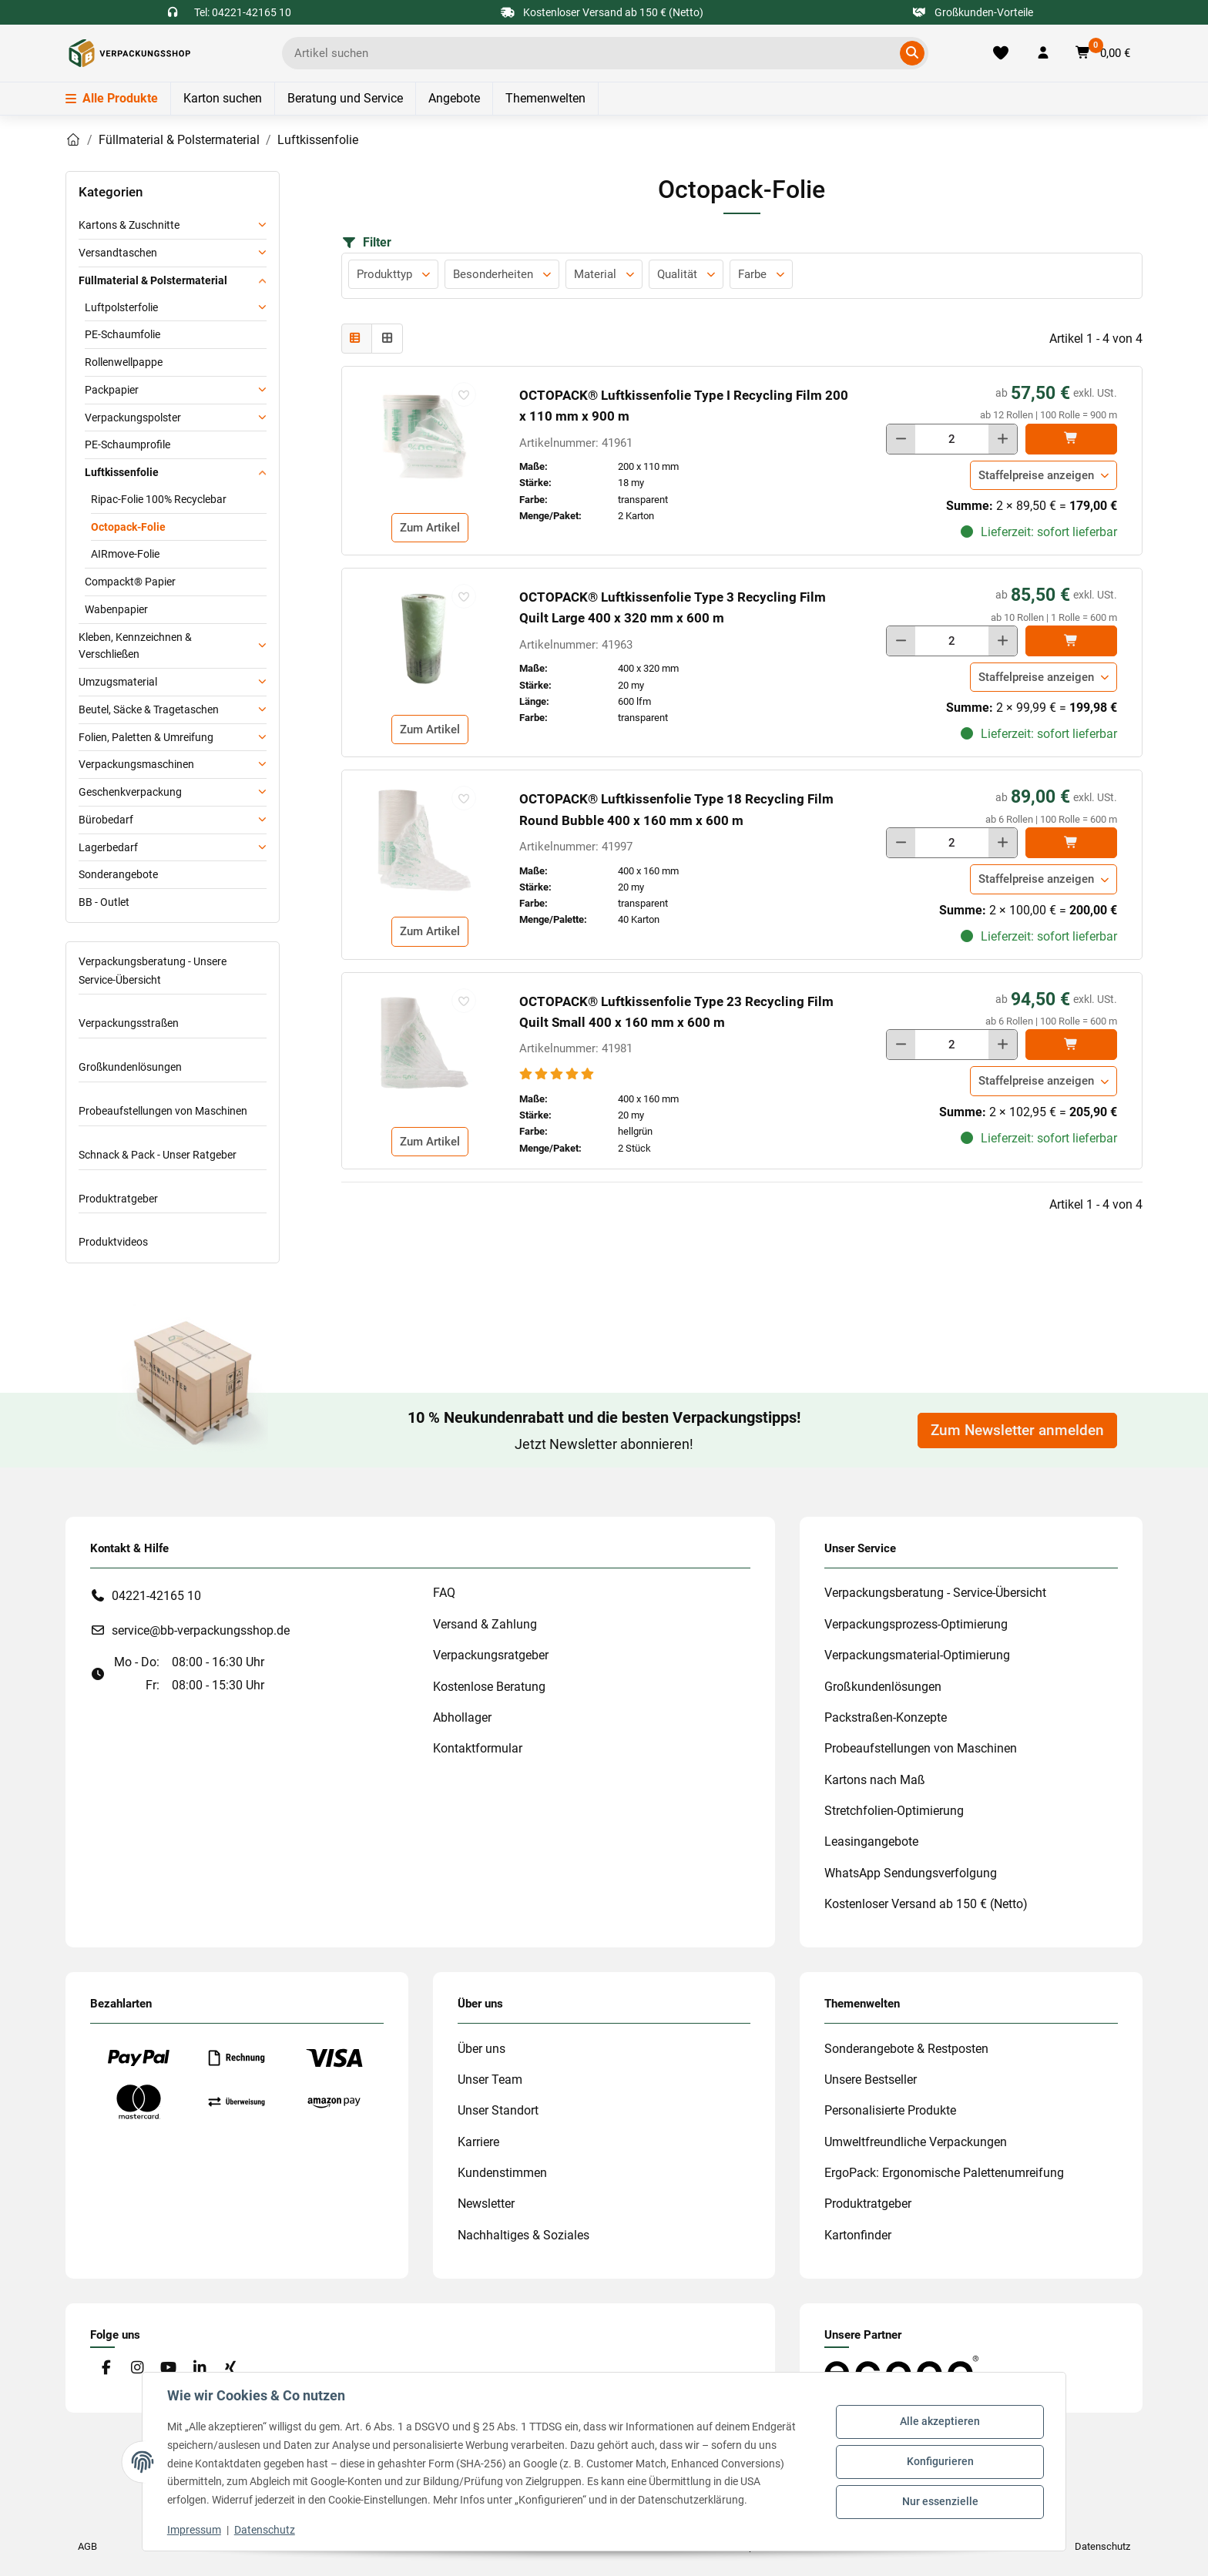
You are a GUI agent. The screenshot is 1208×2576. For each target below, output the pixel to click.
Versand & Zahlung (485, 1624)
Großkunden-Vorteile (973, 12)
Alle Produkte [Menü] (111, 98)
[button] (1043, 53)
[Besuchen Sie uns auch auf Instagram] (137, 2368)
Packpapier (112, 390)
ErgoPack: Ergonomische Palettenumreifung (944, 2172)
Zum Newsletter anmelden (1017, 1430)
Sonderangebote (118, 874)
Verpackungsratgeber (491, 1655)
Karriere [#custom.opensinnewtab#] (478, 2142)
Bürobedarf (106, 819)
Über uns (481, 2048)
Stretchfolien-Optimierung (894, 1810)
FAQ (444, 1592)
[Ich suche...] (594, 53)
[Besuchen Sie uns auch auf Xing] (231, 2368)
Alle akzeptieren (940, 2422)
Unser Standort (498, 2110)
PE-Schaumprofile (127, 444)
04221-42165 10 (156, 1595)
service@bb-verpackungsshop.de (201, 1630)
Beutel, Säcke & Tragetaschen (149, 709)
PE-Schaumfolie (122, 334)
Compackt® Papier (130, 581)
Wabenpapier (116, 609)
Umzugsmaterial (118, 682)
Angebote (454, 98)
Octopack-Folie (128, 527)
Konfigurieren (940, 2461)
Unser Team (490, 2079)
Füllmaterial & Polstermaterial (153, 280)
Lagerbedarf (108, 847)
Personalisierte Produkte (890, 2110)
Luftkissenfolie (122, 472)
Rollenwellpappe (124, 362)
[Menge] (951, 439)
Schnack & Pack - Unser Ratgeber (158, 1155)
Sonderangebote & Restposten (906, 2048)
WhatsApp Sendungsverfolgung (910, 1873)
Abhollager (462, 1717)
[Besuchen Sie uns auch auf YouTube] (168, 2368)
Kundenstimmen (502, 2172)
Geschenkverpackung (130, 792)
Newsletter (486, 2203)
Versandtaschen (118, 253)
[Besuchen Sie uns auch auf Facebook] (106, 2368)
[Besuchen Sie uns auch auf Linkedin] (199, 2368)
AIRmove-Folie (125, 554)
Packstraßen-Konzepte (885, 1717)
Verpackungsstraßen (129, 1023)
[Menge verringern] (901, 439)
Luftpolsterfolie (121, 307)
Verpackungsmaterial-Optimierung (917, 1655)
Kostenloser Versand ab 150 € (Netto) (926, 1904)
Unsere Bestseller (870, 2079)
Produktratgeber (118, 1198)
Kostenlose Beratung (489, 1686)
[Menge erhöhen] (1002, 439)
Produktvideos (113, 1242)
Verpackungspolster (133, 417)
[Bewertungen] (557, 1074)
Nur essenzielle (940, 2501)
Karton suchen (222, 98)
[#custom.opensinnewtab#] (901, 2370)
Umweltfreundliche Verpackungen (915, 2142)
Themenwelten (545, 98)
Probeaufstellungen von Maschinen (163, 1111)
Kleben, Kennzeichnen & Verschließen (135, 646)
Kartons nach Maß (874, 1780)
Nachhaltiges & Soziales (523, 2235)
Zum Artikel (430, 528)
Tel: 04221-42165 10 (242, 12)
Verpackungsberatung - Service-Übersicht (935, 1592)
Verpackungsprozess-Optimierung (916, 1624)
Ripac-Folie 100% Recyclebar (158, 499)
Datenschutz (264, 2530)
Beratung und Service (345, 98)
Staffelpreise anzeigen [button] (1036, 475)
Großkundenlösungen (130, 1067)
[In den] (1071, 439)
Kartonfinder (857, 2235)
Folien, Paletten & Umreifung (146, 737)
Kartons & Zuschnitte (129, 225)
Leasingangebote (871, 1841)
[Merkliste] (1001, 53)
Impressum (194, 2530)
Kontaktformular (477, 1748)
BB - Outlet (104, 902)
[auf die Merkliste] (463, 394)
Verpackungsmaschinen (136, 764)
